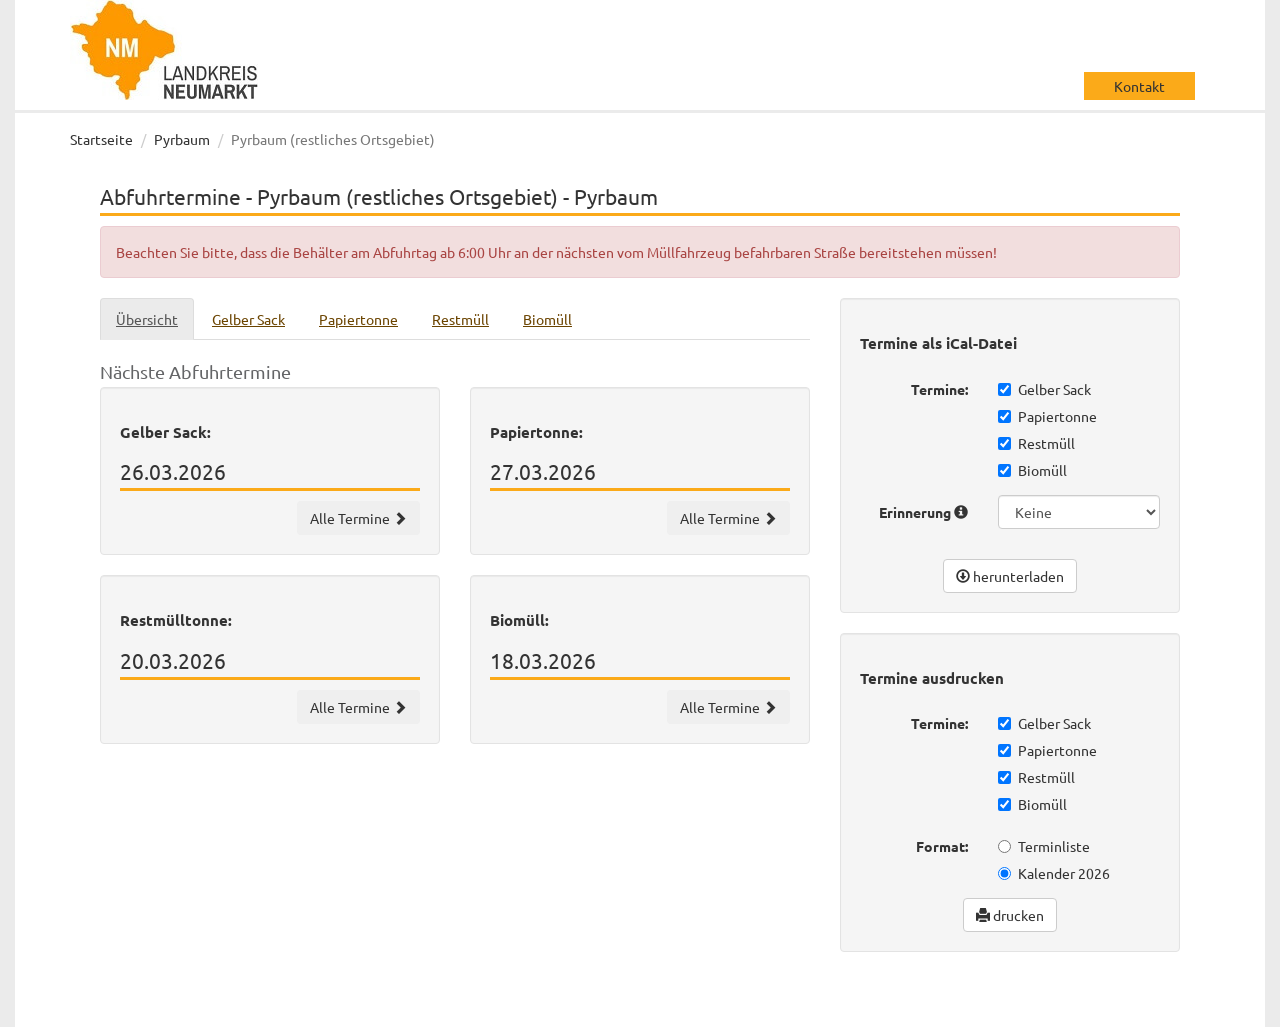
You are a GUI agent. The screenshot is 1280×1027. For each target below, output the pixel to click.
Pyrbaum (182, 139)
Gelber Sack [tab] (248, 319)
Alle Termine (358, 518)
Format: (942, 846)
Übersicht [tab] (147, 319)
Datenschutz (1059, 1007)
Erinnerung (923, 512)
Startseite (101, 139)
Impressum (1155, 1007)
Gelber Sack (1044, 389)
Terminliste (1044, 846)
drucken (1010, 915)
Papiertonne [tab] (358, 319)
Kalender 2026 (1054, 873)
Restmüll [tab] (460, 319)
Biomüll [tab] (547, 319)
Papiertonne (1047, 416)
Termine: (939, 389)
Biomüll (1032, 470)
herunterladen (1010, 576)
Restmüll (1036, 443)
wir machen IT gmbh (708, 1007)
